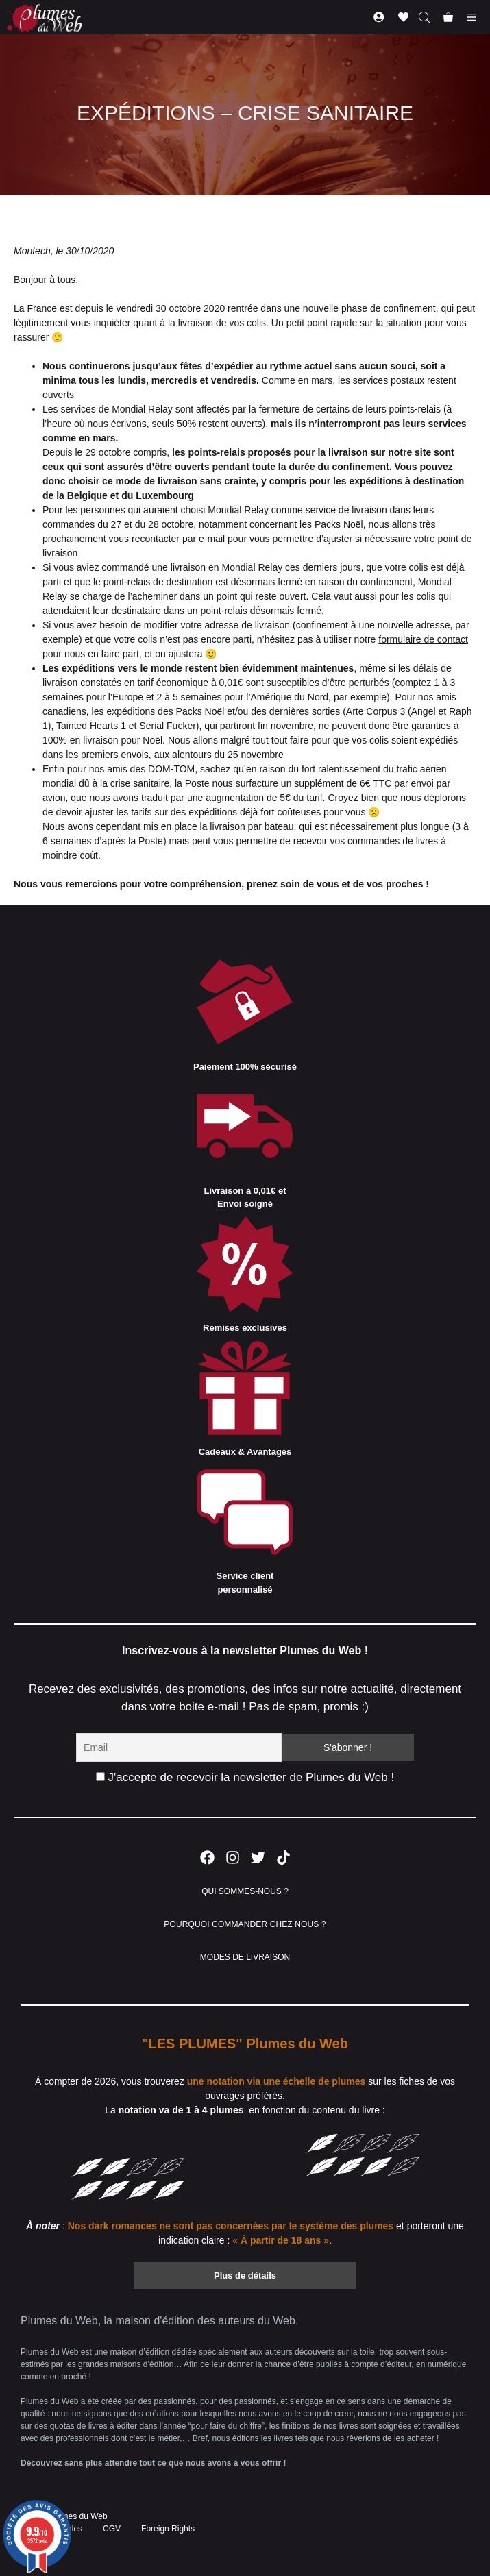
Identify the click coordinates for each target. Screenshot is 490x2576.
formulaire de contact (423, 639)
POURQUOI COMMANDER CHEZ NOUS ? (245, 1924)
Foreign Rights (168, 2529)
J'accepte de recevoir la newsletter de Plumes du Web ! (245, 1777)
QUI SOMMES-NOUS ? (245, 1891)
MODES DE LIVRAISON (245, 1957)
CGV (112, 2529)
